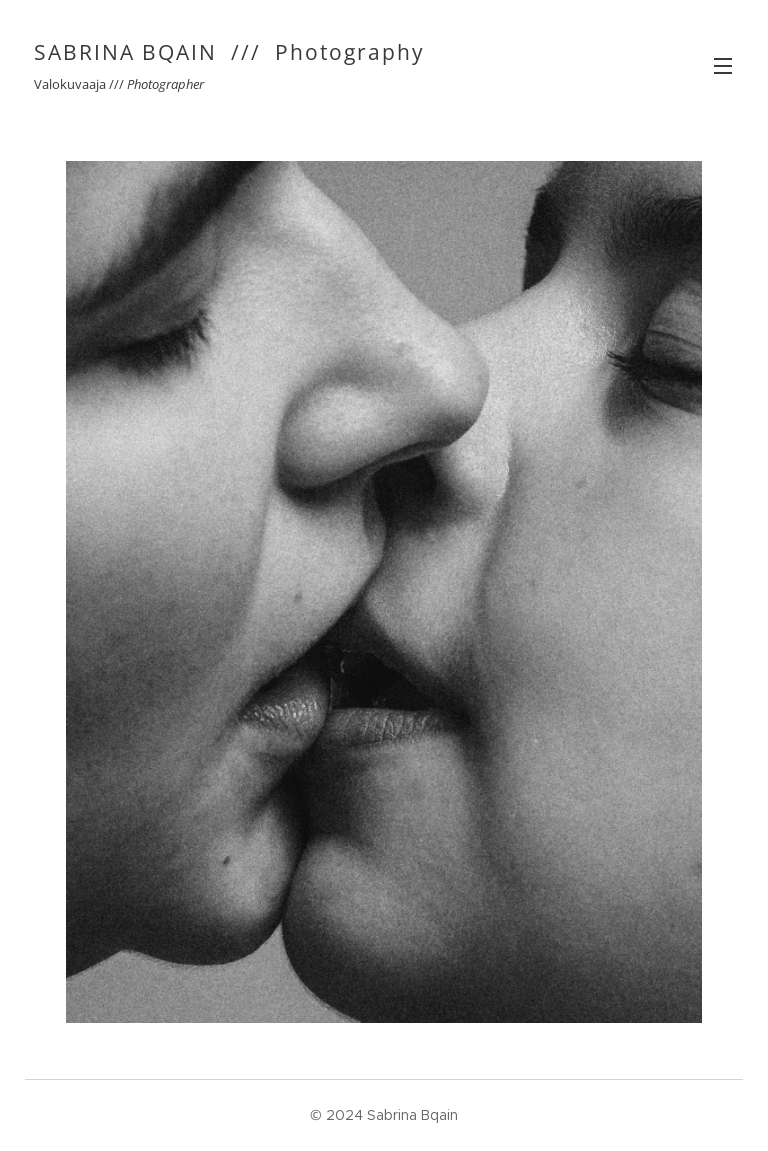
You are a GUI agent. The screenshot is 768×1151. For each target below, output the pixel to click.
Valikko (723, 66)
